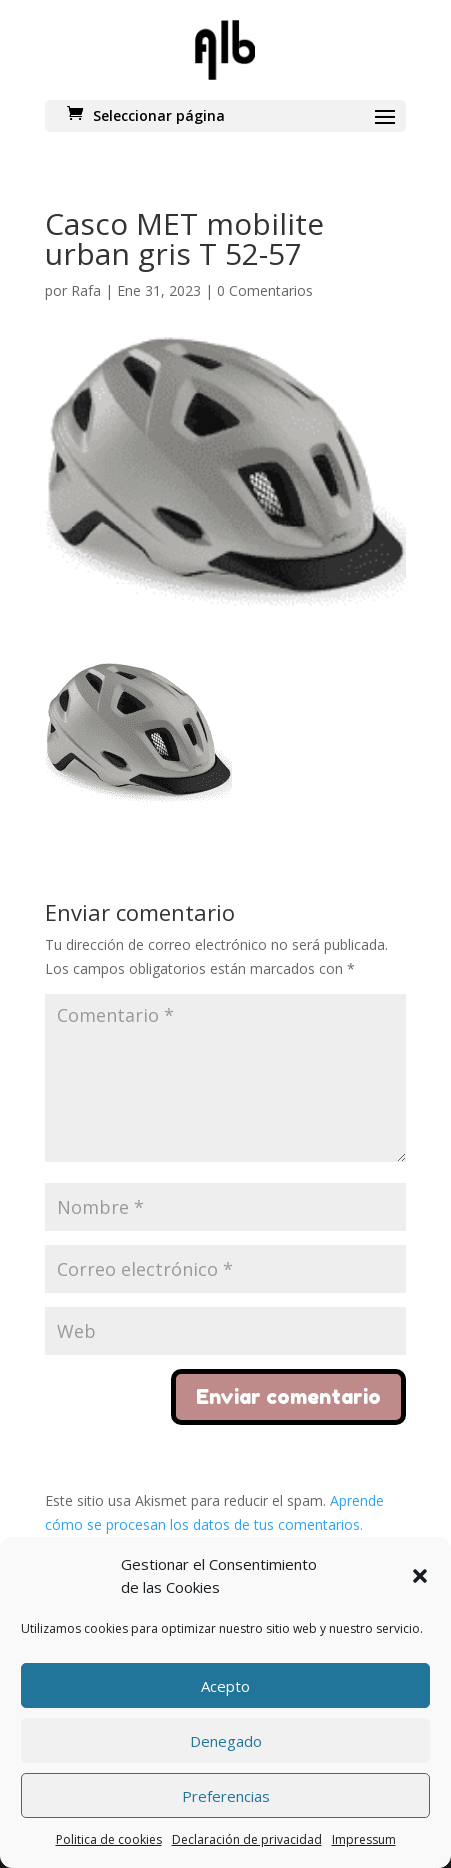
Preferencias (226, 1796)
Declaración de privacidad (247, 1839)
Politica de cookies (109, 1839)
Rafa (86, 290)
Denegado (226, 1741)
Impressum (364, 1839)
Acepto (225, 1686)
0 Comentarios (265, 290)
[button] (420, 1576)
